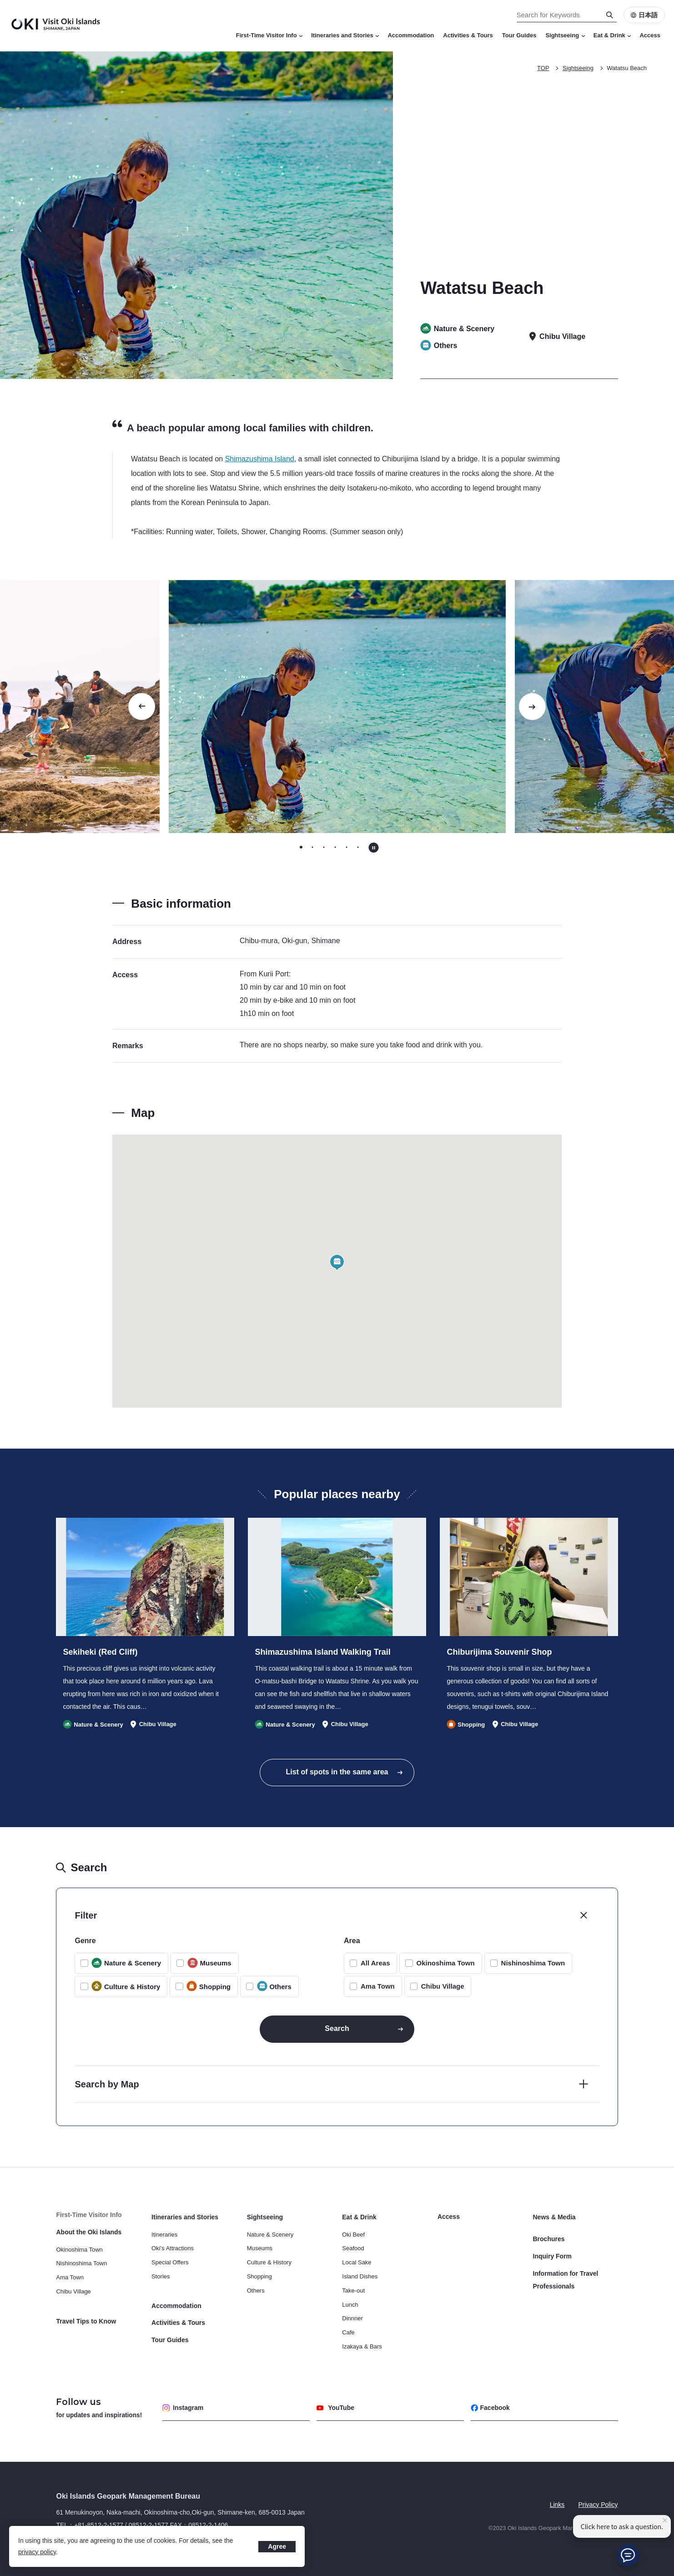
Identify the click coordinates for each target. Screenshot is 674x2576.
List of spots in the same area (337, 1772)
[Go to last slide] (142, 706)
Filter (86, 1915)
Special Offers (169, 2262)
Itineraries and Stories (344, 35)
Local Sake (356, 2262)
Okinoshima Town (445, 1963)
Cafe (348, 2332)
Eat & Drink (612, 35)
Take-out (353, 2290)
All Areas (375, 1963)
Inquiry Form (552, 2256)
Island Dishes (359, 2276)
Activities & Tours (468, 35)
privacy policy (37, 2552)
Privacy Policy (598, 2504)
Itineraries (164, 2234)
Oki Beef (353, 2234)
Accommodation (410, 35)
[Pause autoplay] (373, 848)
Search (337, 2028)
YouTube (335, 2407)
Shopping (259, 2276)
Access (649, 35)
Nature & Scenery (270, 2234)
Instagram (182, 2407)
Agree (277, 2546)
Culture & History (269, 2262)
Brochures (549, 2239)
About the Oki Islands (88, 2232)
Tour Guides (519, 35)
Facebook (490, 2407)
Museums (259, 2248)
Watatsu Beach (627, 68)
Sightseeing (564, 35)
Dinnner (352, 2318)
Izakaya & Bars (362, 2346)
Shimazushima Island (259, 459)
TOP (543, 68)
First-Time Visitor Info (269, 35)
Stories (160, 2276)
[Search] (610, 15)
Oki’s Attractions (172, 2248)
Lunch (350, 2304)
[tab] (301, 847)
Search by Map (107, 2084)
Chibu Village (442, 1986)
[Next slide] (532, 706)
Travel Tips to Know (86, 2321)
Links (557, 2504)
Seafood (353, 2248)
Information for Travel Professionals (566, 2280)
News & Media (554, 2217)
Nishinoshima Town (533, 1963)
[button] (337, 1262)
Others (256, 2290)
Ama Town (378, 1986)
